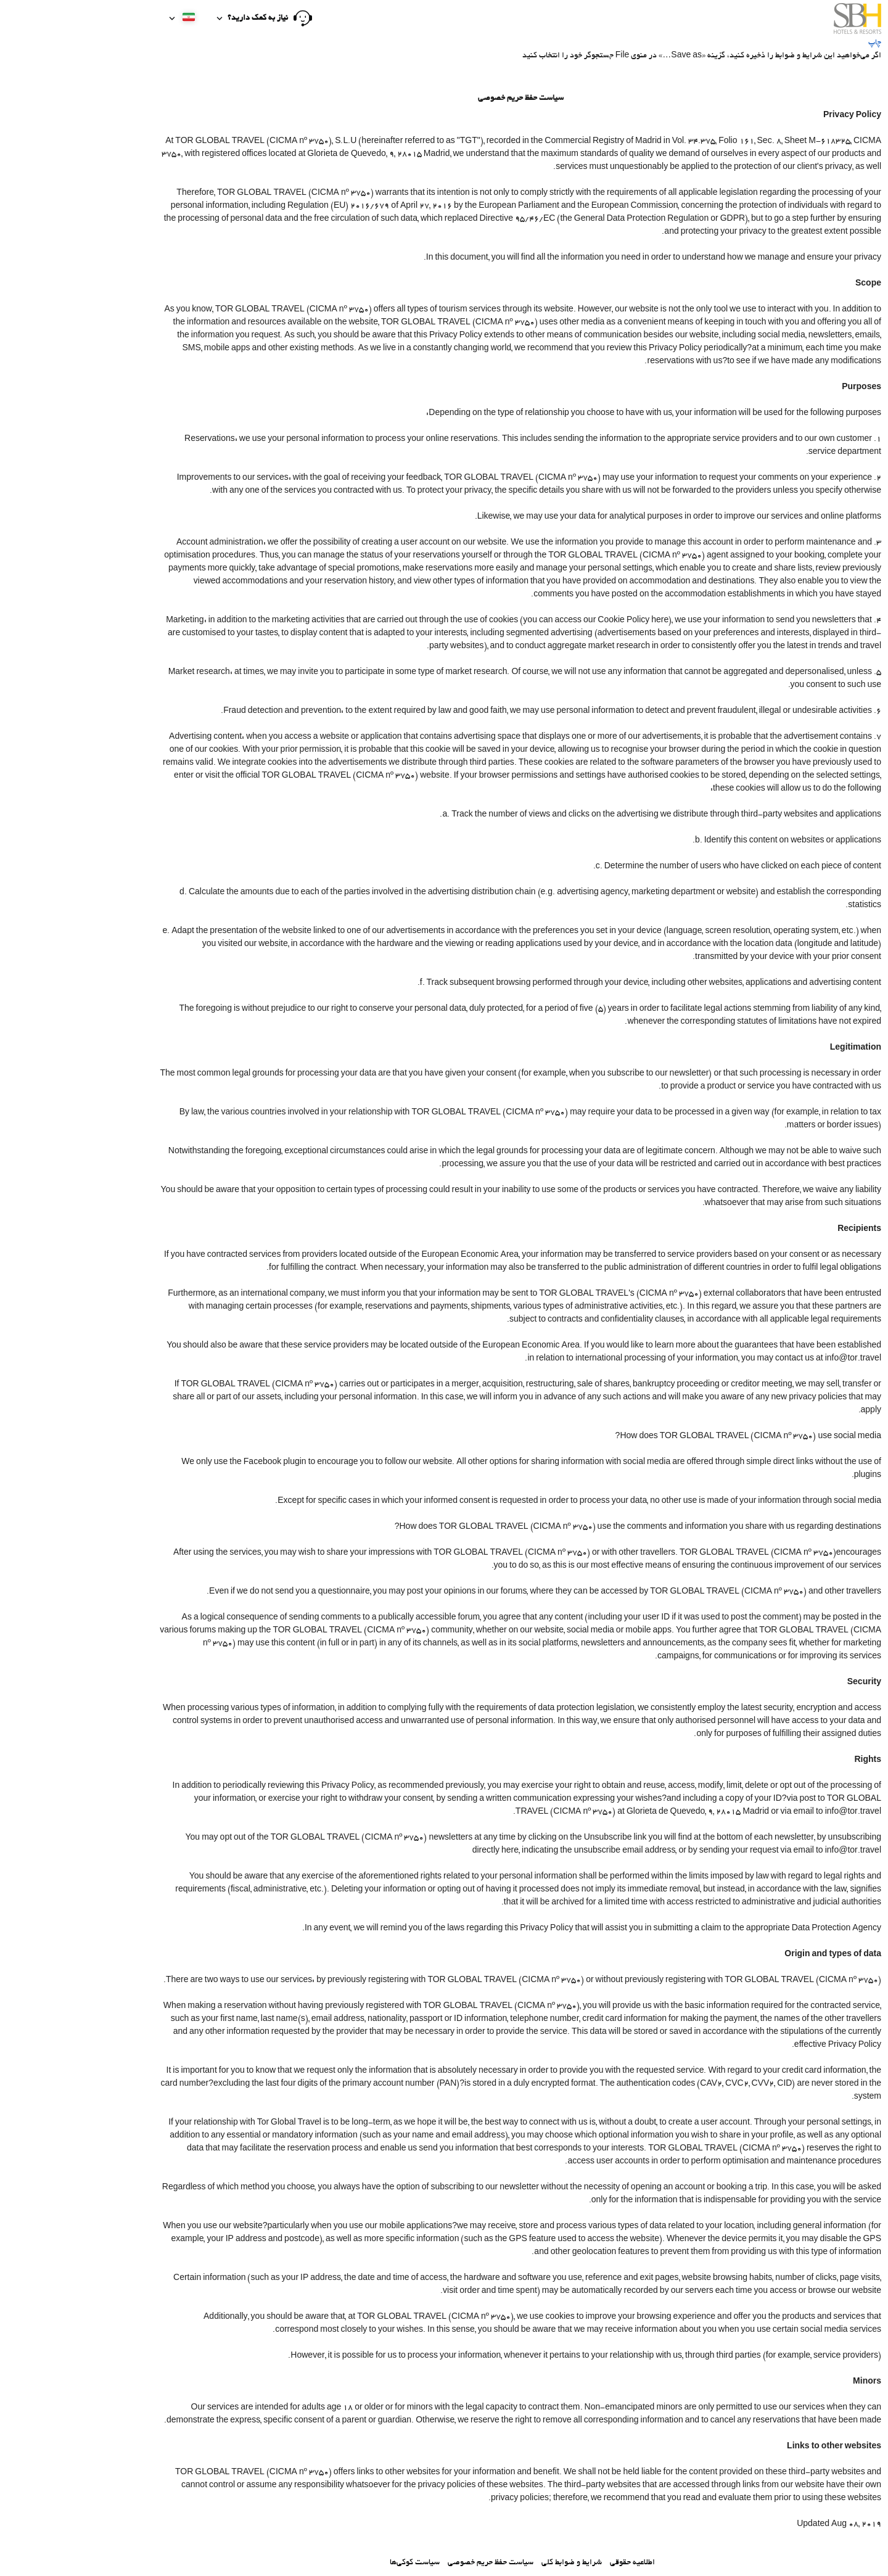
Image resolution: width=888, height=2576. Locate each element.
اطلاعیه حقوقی (555, 2563)
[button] (188, 18)
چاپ (798, 43)
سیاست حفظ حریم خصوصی (414, 2563)
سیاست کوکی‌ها (338, 2563)
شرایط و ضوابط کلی (495, 2563)
